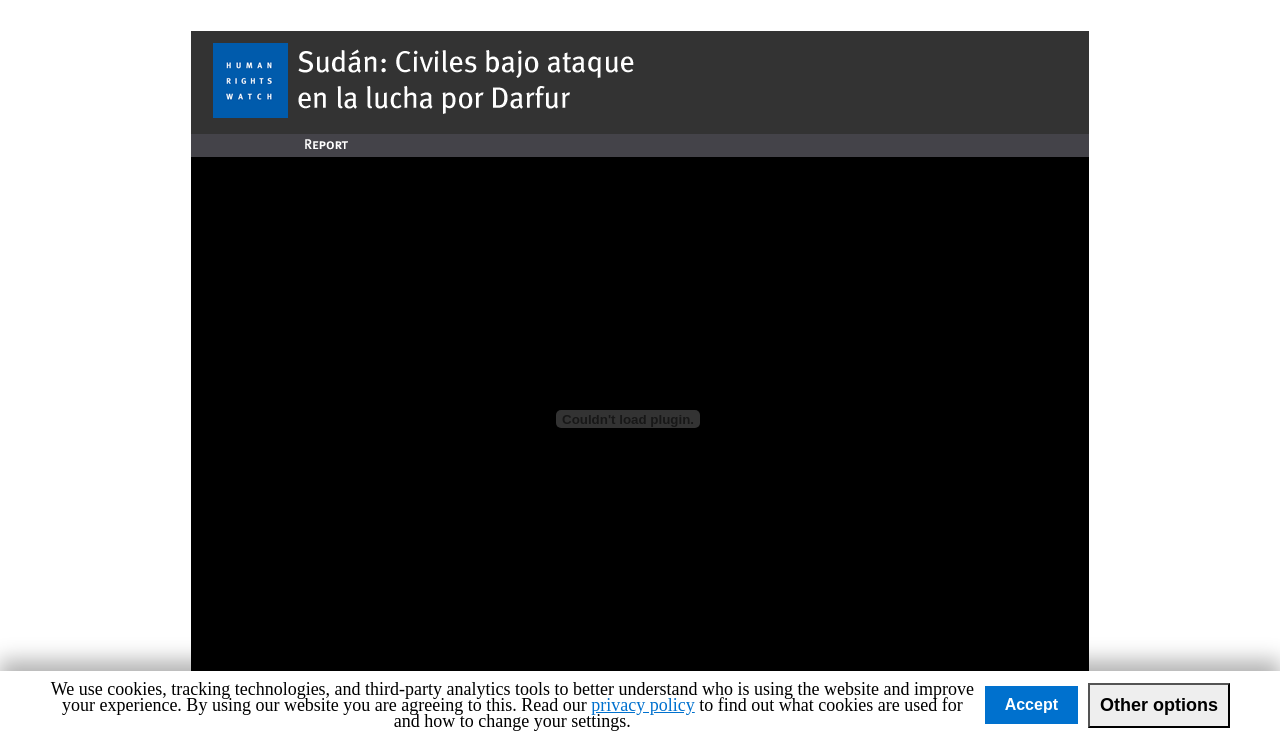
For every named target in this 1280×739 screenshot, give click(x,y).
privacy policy (642, 705)
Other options (1159, 705)
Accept (1031, 704)
